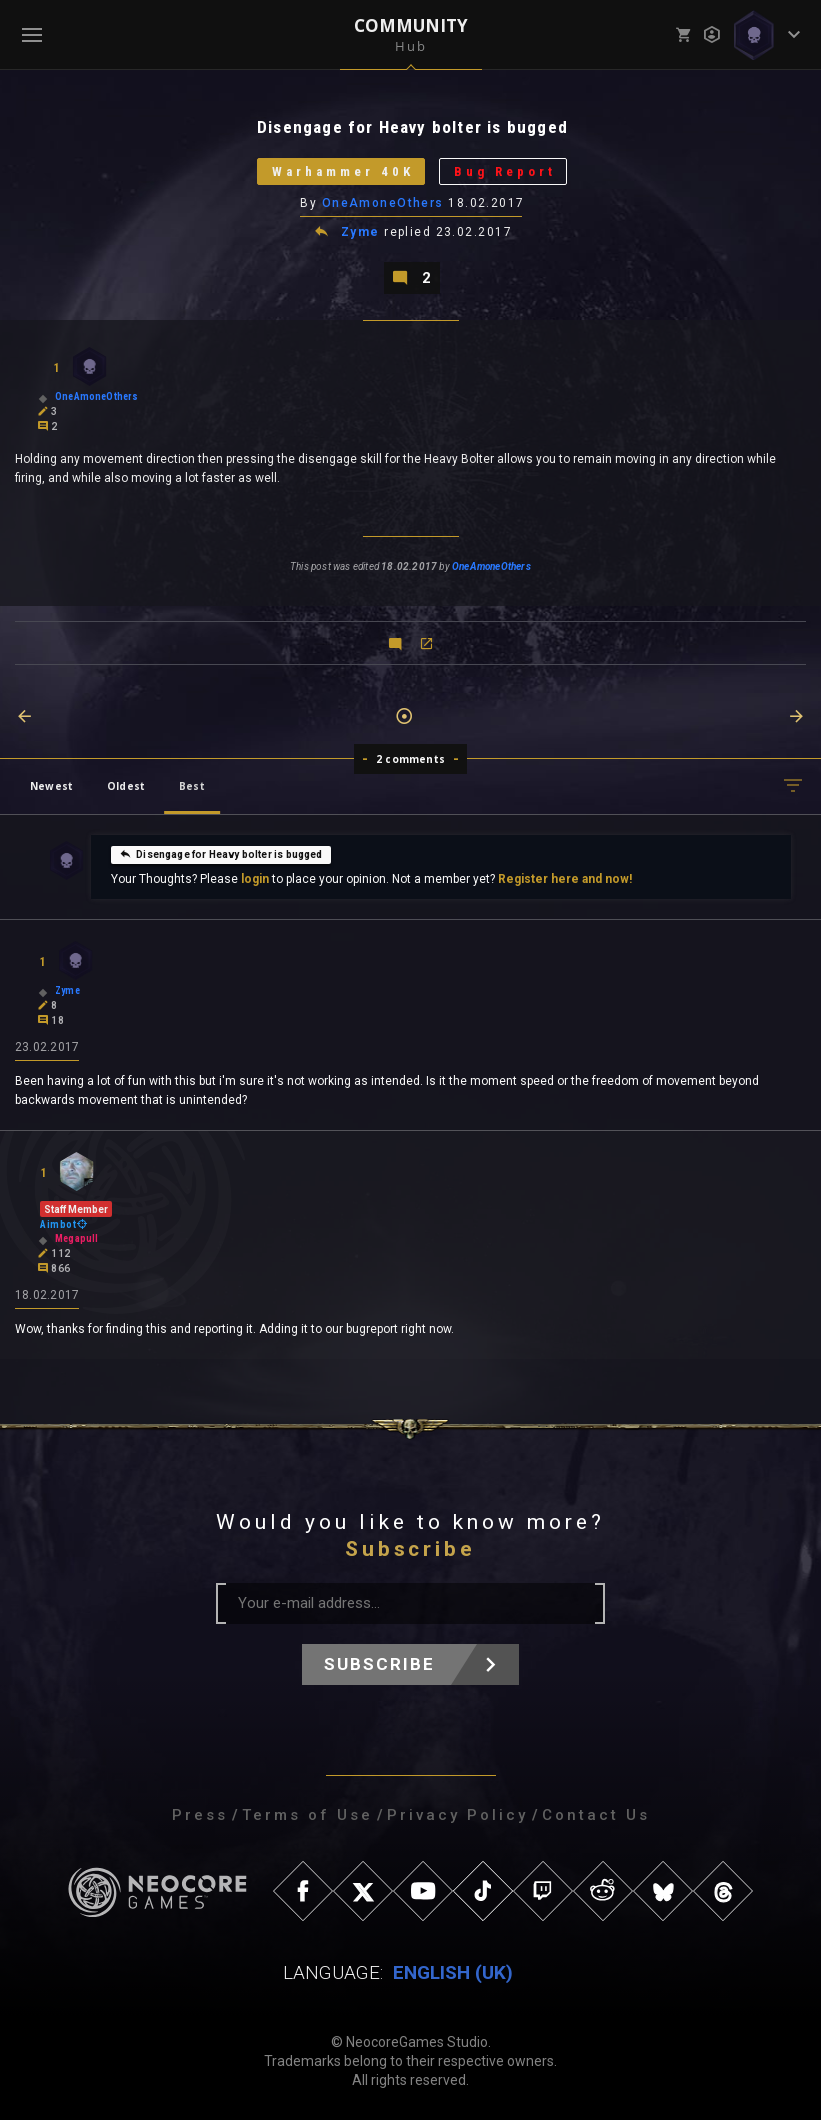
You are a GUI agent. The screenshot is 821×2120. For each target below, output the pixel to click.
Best (192, 786)
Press (200, 1815)
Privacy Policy (457, 1815)
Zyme (360, 232)
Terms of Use (307, 1815)
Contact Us (596, 1815)
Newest (51, 786)
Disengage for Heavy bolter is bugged (220, 854)
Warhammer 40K (343, 171)
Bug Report (505, 171)
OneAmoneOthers (383, 203)
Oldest (126, 786)
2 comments (410, 759)
